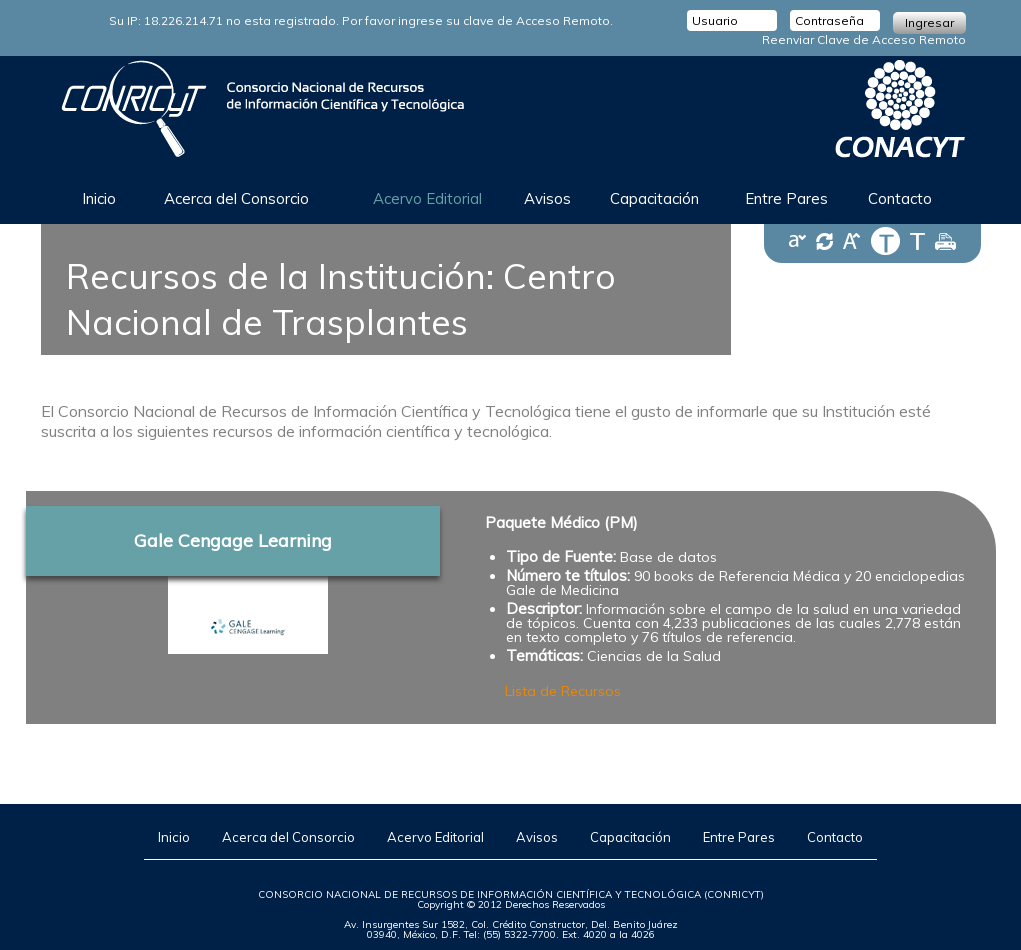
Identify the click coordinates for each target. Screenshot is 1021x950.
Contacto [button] (900, 198)
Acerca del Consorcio (288, 837)
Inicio (99, 198)
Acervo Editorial (435, 837)
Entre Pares (786, 198)
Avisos (537, 837)
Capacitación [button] (654, 198)
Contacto (835, 837)
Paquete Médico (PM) (561, 522)
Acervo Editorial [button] (427, 198)
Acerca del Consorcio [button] (236, 198)
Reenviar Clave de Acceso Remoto (864, 39)
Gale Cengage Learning (233, 540)
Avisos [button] (547, 198)
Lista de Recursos (563, 691)
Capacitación (630, 837)
